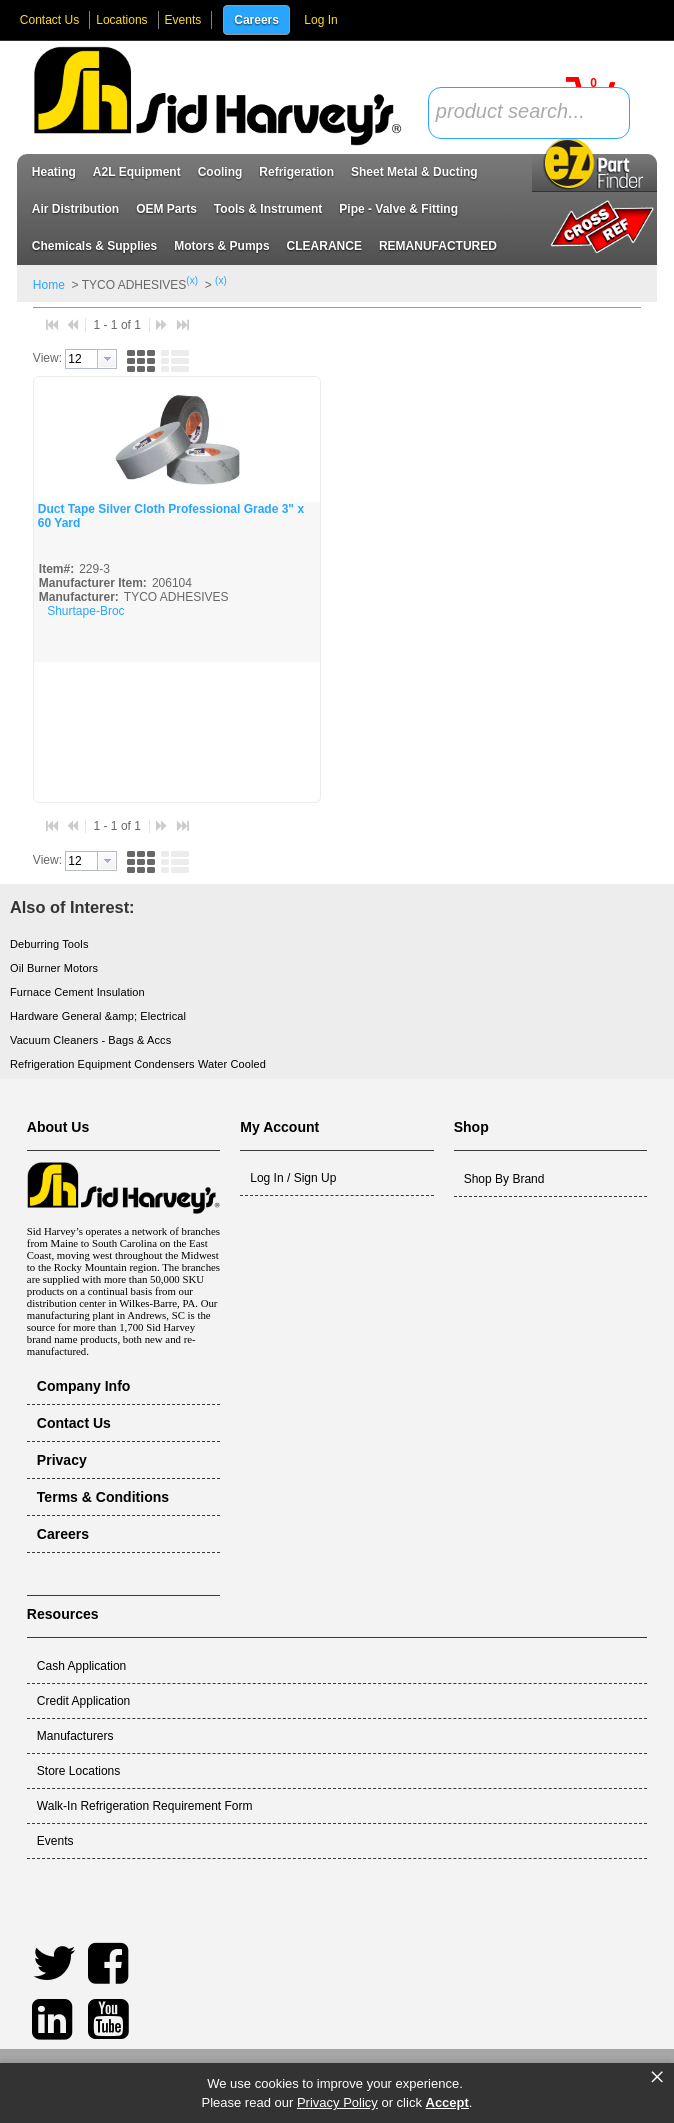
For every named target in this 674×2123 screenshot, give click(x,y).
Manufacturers (75, 1736)
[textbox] (518, 112)
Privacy (62, 1460)
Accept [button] (447, 2102)
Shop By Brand (504, 1179)
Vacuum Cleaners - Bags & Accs (90, 1040)
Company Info (84, 1386)
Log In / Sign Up (293, 1178)
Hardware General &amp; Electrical (98, 1016)
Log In (320, 20)
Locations (121, 20)
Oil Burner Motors (54, 968)
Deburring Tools (49, 944)
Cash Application (81, 1666)
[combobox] (529, 113)
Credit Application (83, 1701)
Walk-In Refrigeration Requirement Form (145, 1806)
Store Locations (78, 1771)
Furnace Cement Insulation (77, 992)
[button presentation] (107, 359)
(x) (192, 280)
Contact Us (49, 20)
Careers (256, 20)
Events (183, 20)
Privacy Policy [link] (337, 2102)
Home (49, 285)
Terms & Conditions (103, 1497)
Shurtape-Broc (85, 611)
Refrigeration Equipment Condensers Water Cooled (138, 1064)
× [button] (657, 2077)
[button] (141, 360)
